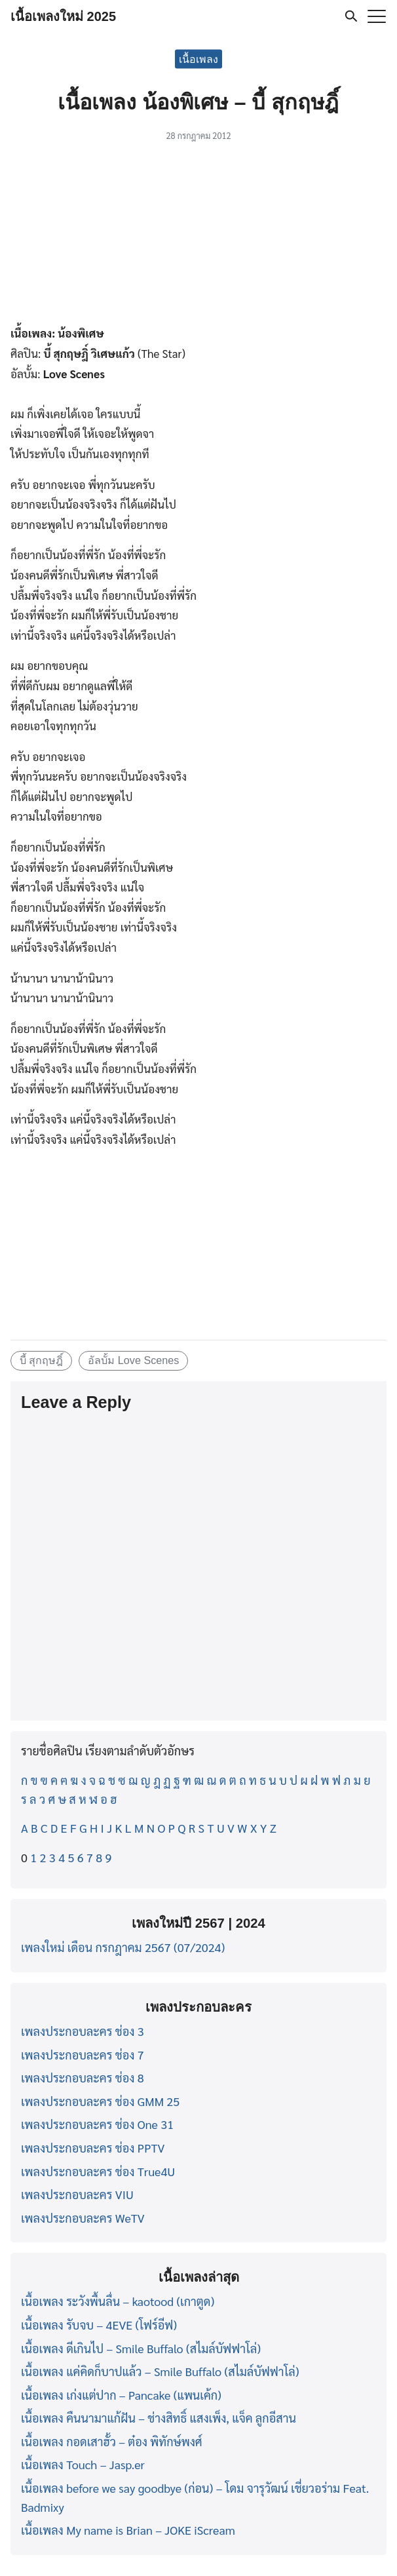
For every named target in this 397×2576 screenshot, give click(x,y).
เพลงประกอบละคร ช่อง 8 (82, 2077)
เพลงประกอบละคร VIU (77, 2194)
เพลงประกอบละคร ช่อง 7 (82, 2054)
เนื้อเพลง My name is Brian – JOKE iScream (128, 2529)
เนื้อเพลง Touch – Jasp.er (83, 2464)
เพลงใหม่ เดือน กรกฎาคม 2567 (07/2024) (123, 1947)
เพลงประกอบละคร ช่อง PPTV (92, 2147)
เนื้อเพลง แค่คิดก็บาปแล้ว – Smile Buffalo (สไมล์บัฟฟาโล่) (160, 2371)
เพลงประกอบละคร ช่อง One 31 (97, 2124)
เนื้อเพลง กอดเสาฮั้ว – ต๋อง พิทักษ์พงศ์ (111, 2441)
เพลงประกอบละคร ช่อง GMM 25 (100, 2101)
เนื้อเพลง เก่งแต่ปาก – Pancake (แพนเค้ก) (121, 2394)
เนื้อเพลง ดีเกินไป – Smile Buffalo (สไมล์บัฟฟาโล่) (141, 2348)
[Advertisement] (198, 236)
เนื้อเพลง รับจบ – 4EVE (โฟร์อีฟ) (99, 2324)
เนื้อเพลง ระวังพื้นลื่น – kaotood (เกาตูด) (117, 2301)
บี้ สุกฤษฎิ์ (42, 1360)
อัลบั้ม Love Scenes (133, 1360)
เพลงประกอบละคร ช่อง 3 (82, 2031)
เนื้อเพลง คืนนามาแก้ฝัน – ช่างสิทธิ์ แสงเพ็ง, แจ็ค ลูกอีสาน (158, 2417)
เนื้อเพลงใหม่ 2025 (63, 16)
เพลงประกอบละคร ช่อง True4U (98, 2171)
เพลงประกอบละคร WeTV (83, 2217)
